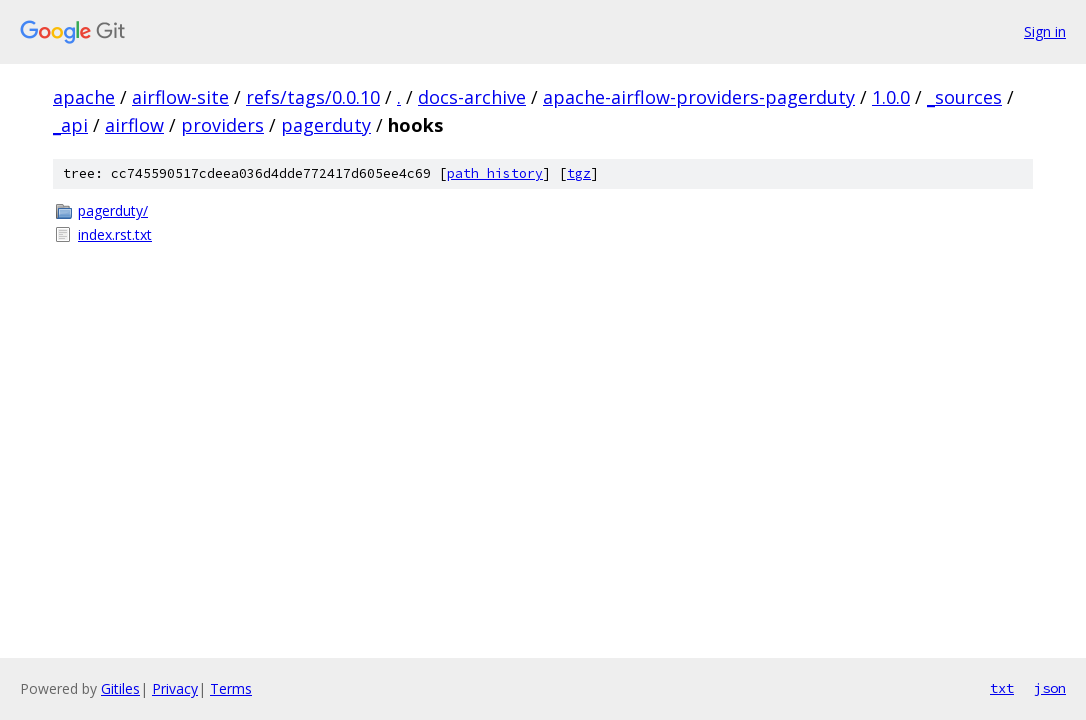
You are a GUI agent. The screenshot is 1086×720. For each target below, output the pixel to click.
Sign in (1045, 31)
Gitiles (120, 688)
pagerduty (326, 125)
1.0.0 (891, 97)
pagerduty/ (113, 210)
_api (70, 125)
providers (222, 125)
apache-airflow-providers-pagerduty (699, 97)
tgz (579, 173)
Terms (231, 688)
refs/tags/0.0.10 (313, 97)
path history (495, 173)
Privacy (175, 688)
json (1050, 688)
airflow (134, 125)
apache (84, 97)
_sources (964, 97)
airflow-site (180, 97)
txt (1002, 688)
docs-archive (472, 97)
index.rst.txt (115, 234)
